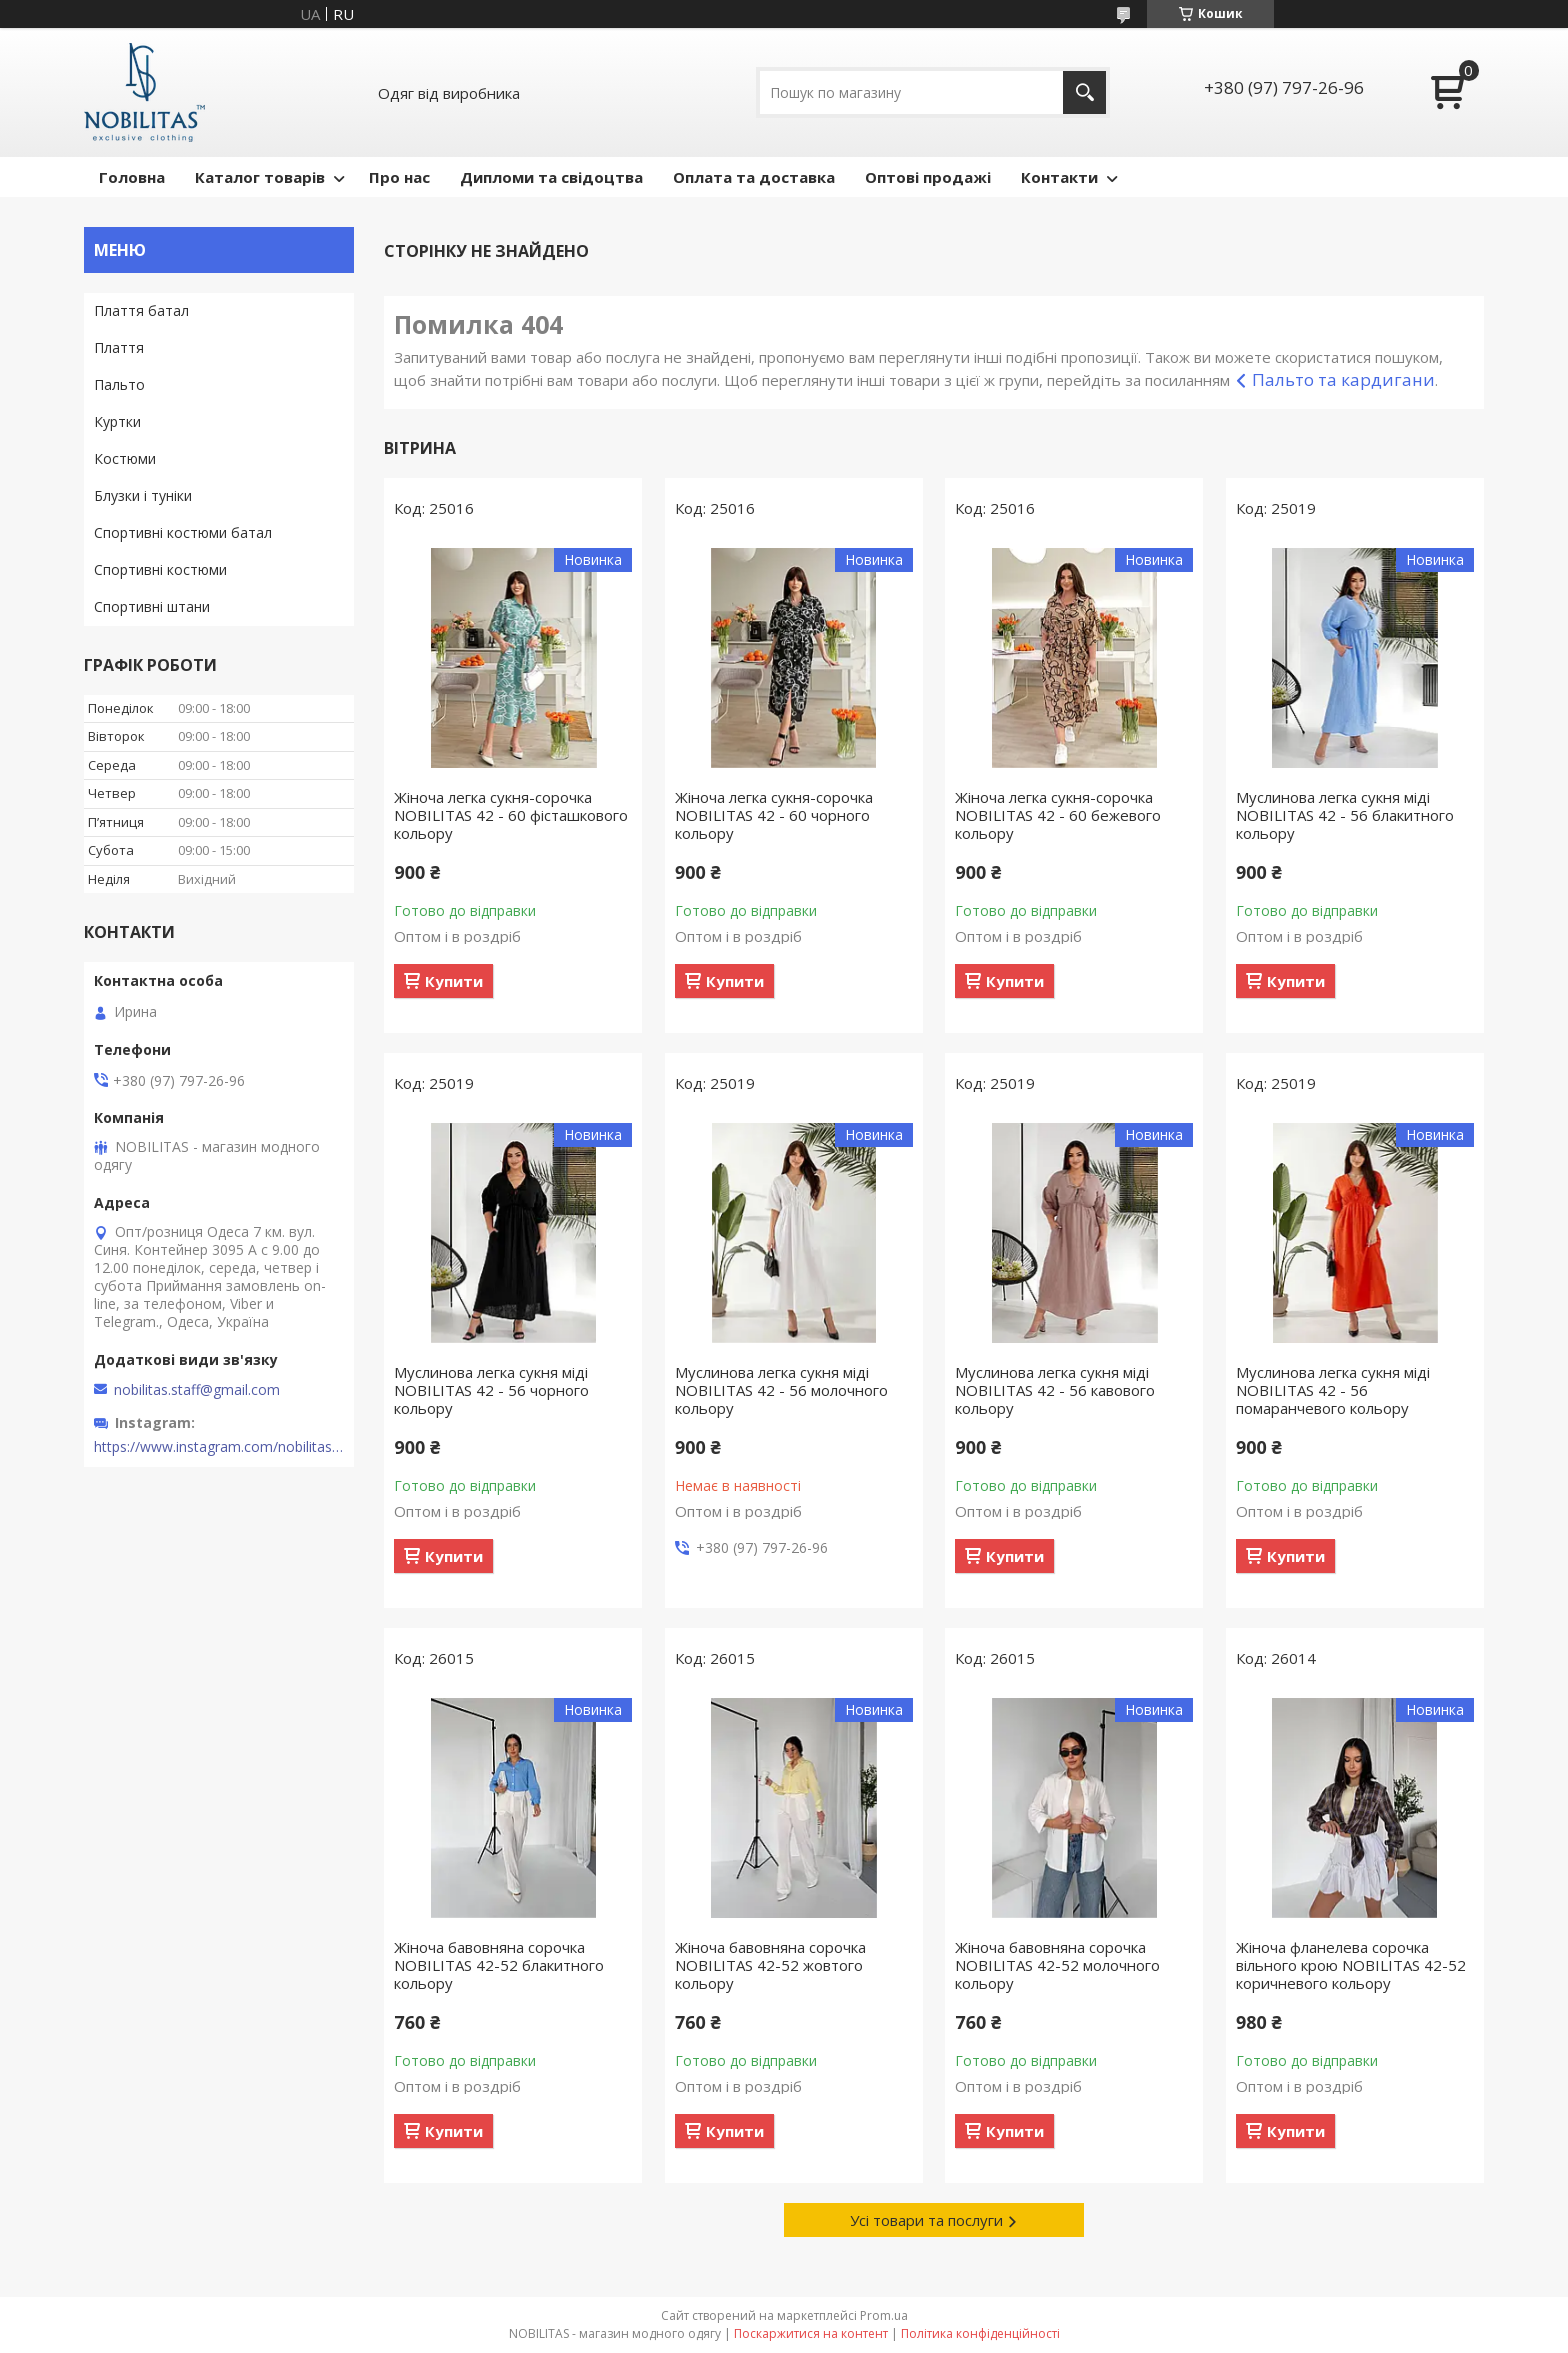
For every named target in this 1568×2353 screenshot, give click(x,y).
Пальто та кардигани (1343, 379)
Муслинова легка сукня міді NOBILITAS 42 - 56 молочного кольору (781, 1390)
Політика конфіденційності (980, 2333)
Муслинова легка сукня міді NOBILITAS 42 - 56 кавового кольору (1055, 1390)
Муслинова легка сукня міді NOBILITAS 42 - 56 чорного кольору (491, 1390)
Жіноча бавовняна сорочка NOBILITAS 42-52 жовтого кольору (770, 1965)
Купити (454, 981)
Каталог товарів (260, 177)
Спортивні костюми (160, 569)
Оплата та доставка (754, 177)
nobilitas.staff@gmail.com (197, 1390)
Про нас (399, 177)
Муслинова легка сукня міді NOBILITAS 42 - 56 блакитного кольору (1345, 815)
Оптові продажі (928, 177)
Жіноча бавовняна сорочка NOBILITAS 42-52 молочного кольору (1057, 1965)
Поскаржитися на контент (811, 2333)
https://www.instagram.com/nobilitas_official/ (219, 1447)
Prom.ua (884, 2315)
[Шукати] (1084, 92)
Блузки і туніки (143, 495)
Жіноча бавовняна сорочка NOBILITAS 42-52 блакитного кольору (499, 1965)
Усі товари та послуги (926, 2220)
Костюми (125, 458)
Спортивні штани (152, 606)
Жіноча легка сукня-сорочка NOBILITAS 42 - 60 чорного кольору (774, 815)
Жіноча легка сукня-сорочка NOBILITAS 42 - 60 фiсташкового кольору (511, 815)
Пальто (119, 384)
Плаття (119, 347)
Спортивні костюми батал (183, 532)
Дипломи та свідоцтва (551, 177)
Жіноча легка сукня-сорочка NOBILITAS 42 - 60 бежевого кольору (1058, 815)
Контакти (1059, 177)
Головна (132, 177)
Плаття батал (141, 310)
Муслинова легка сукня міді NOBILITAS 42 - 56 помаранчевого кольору (1333, 1390)
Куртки (117, 421)
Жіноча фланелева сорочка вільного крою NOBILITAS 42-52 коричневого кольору (1351, 1965)
